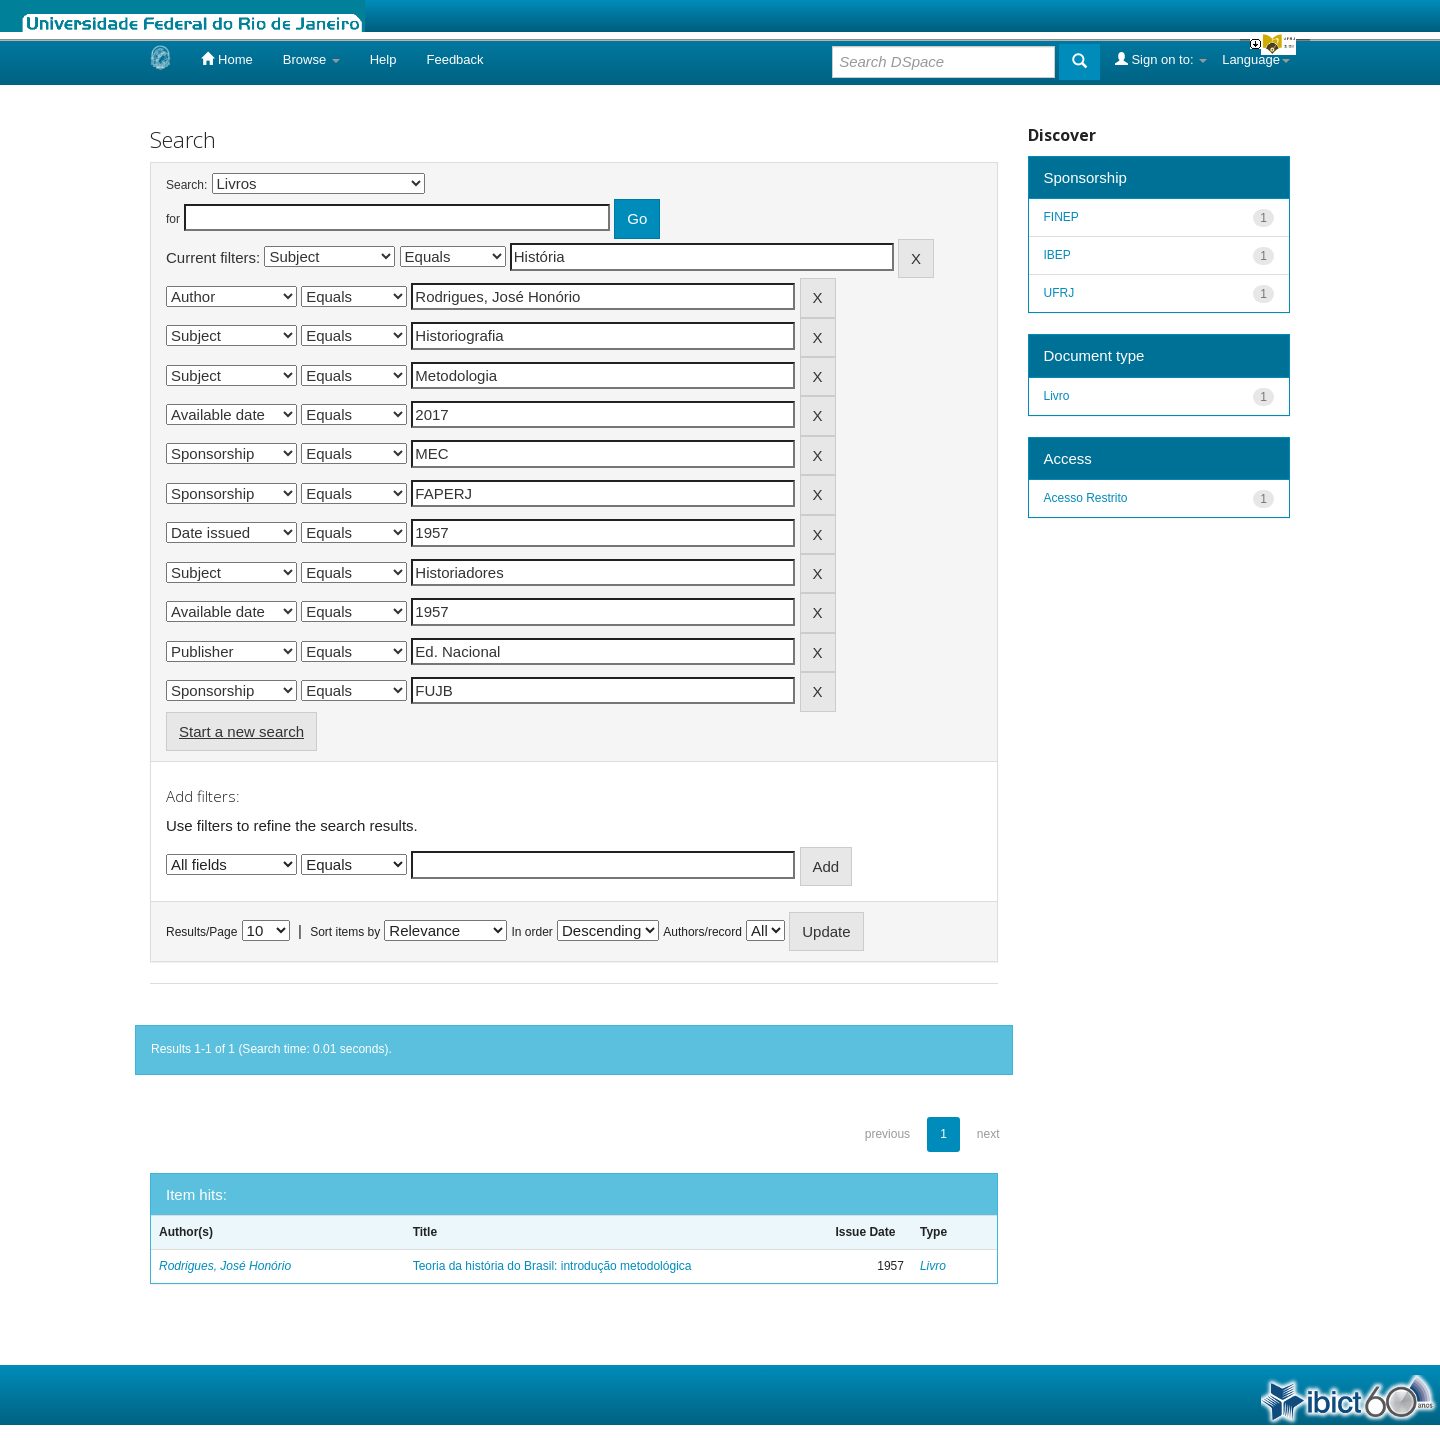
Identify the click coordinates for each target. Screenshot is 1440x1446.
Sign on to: (1161, 59)
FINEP (1061, 217)
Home (226, 59)
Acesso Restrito (1086, 498)
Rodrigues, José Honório (225, 1266)
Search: (186, 185)
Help (383, 59)
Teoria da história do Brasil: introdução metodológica (552, 1266)
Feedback (454, 59)
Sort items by (345, 932)
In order (532, 932)
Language (1256, 59)
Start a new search (241, 731)
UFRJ (1059, 293)
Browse (311, 59)
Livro (933, 1266)
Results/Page (201, 932)
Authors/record (702, 932)
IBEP (1057, 255)
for (173, 219)
